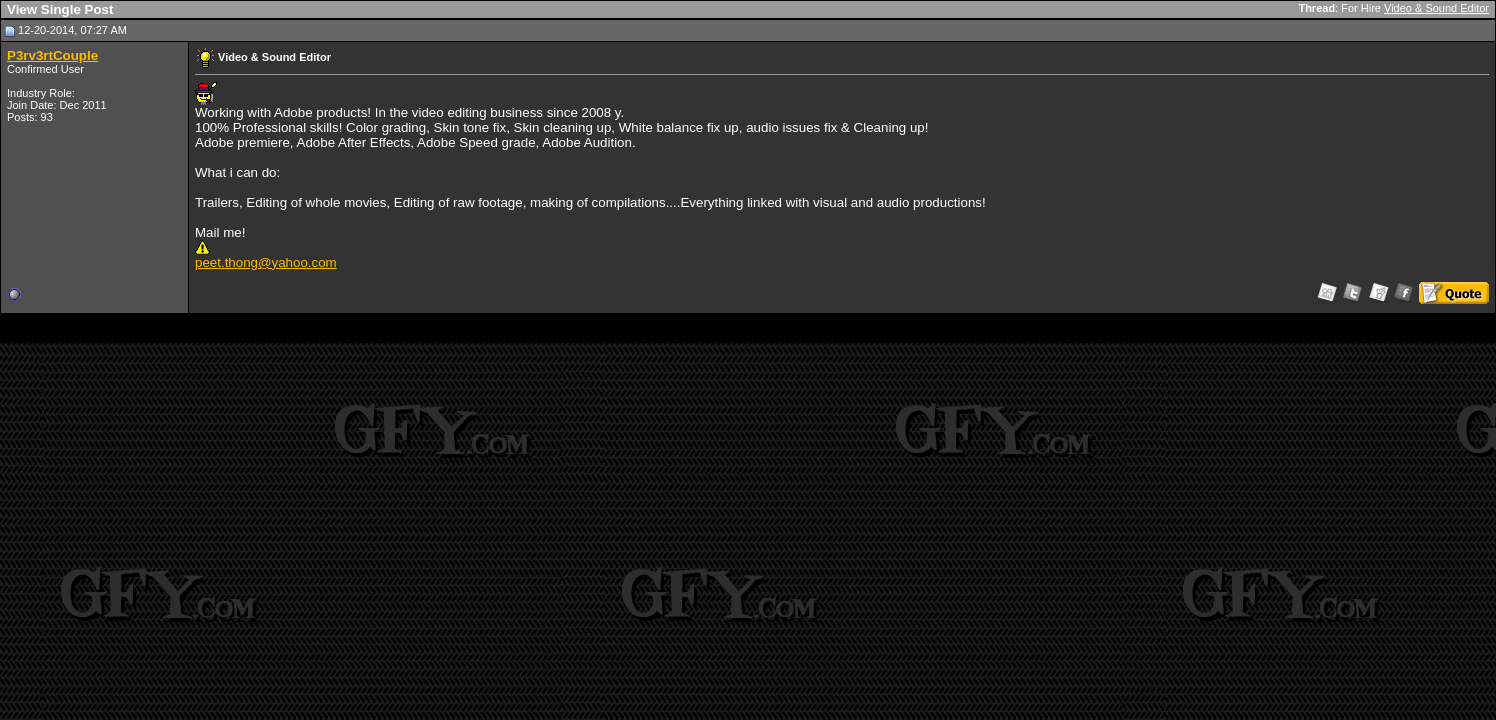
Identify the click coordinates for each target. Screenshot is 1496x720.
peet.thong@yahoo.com (266, 262)
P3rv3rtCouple (52, 55)
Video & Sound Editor (1436, 8)
